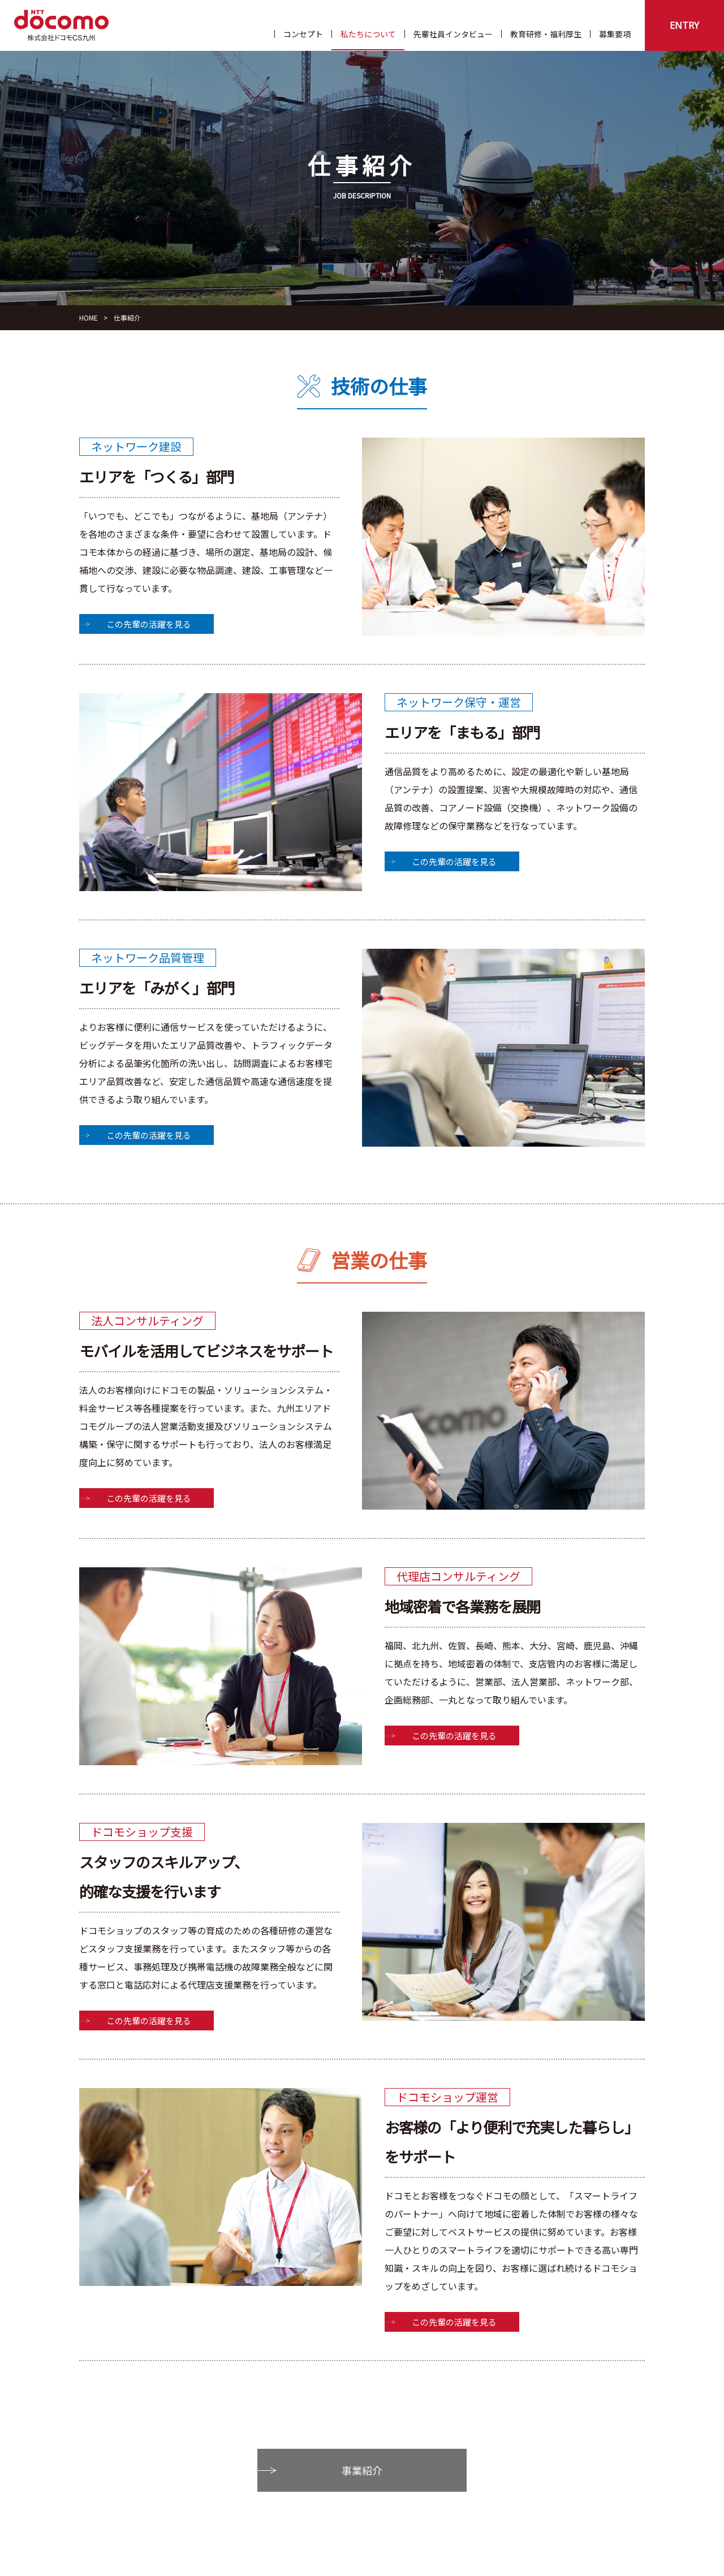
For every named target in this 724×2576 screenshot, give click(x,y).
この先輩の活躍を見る (148, 624)
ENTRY (684, 25)
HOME (88, 317)
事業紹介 (362, 2470)
